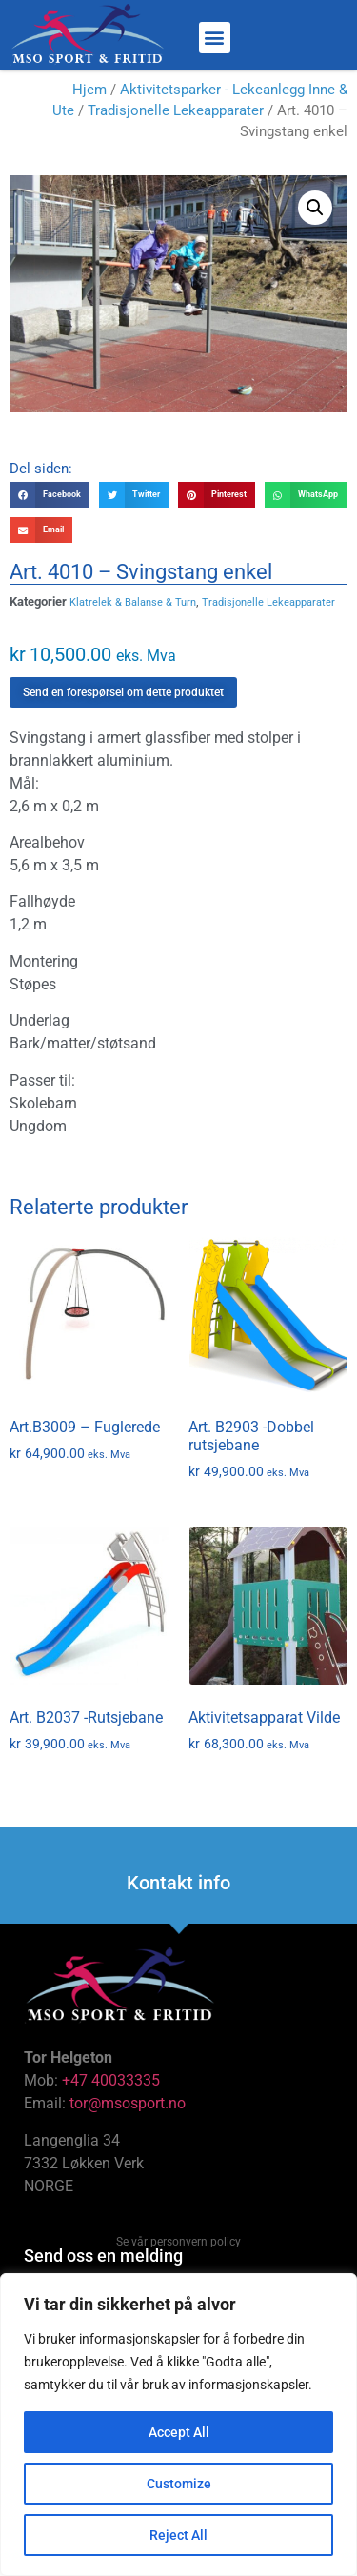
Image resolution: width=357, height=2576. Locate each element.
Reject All (178, 2535)
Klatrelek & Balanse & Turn (132, 602)
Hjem (89, 89)
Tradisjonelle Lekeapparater (176, 110)
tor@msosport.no (129, 2103)
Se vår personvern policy (178, 2241)
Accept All (179, 2432)
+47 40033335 (111, 2080)
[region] (178, 2424)
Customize (179, 2483)
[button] (214, 37)
